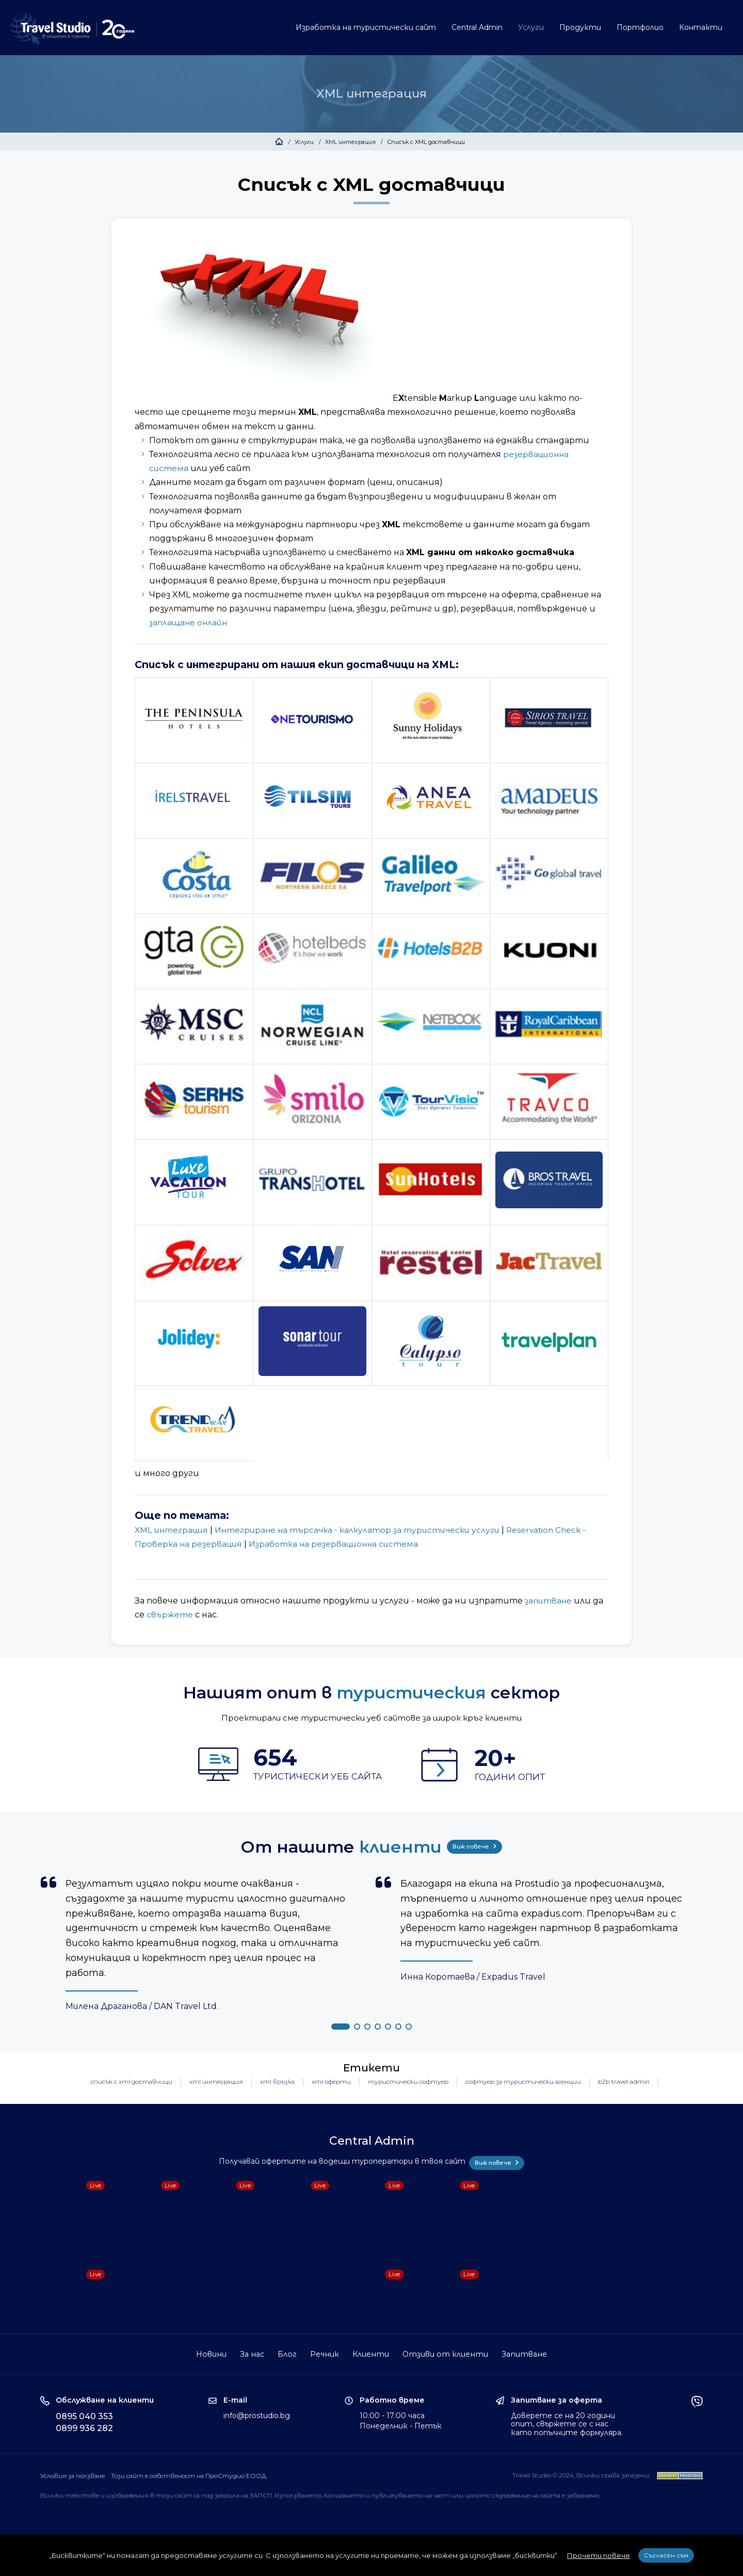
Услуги (531, 27)
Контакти (700, 27)
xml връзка (277, 2083)
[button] (340, 2029)
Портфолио (640, 27)
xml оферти (331, 2083)
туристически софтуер (408, 2083)
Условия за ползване (72, 2474)
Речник (324, 2353)
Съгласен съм (666, 2555)
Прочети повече (598, 2555)
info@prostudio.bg (256, 2414)
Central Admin (477, 27)
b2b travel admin (624, 2083)
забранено (583, 2495)
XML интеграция (350, 141)
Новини (208, 2353)
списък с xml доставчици (131, 2083)
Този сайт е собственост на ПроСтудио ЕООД (191, 2474)
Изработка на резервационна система (340, 1544)
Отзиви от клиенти (446, 2353)
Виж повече (476, 1846)
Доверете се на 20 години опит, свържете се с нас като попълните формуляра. (567, 2423)
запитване (549, 1601)
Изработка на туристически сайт (366, 27)
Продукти (580, 27)
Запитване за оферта (556, 2399)
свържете (170, 1614)
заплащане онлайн (190, 622)
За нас (250, 2353)
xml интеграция (216, 2083)
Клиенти (371, 2353)
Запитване (527, 2353)
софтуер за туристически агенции (523, 2083)
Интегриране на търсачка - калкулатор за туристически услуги (367, 1530)
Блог (286, 2353)
